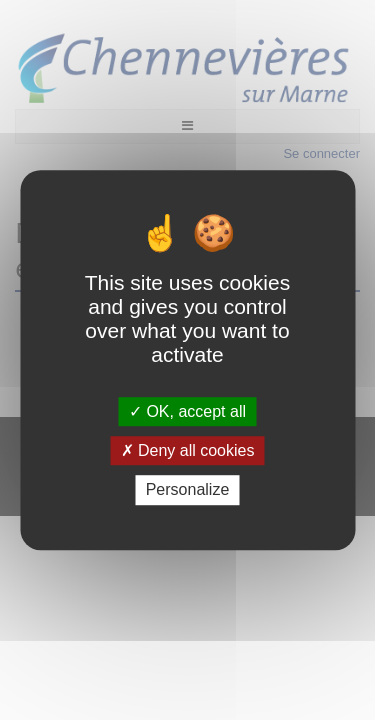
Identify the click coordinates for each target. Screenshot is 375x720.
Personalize (188, 490)
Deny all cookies (188, 450)
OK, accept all (187, 411)
